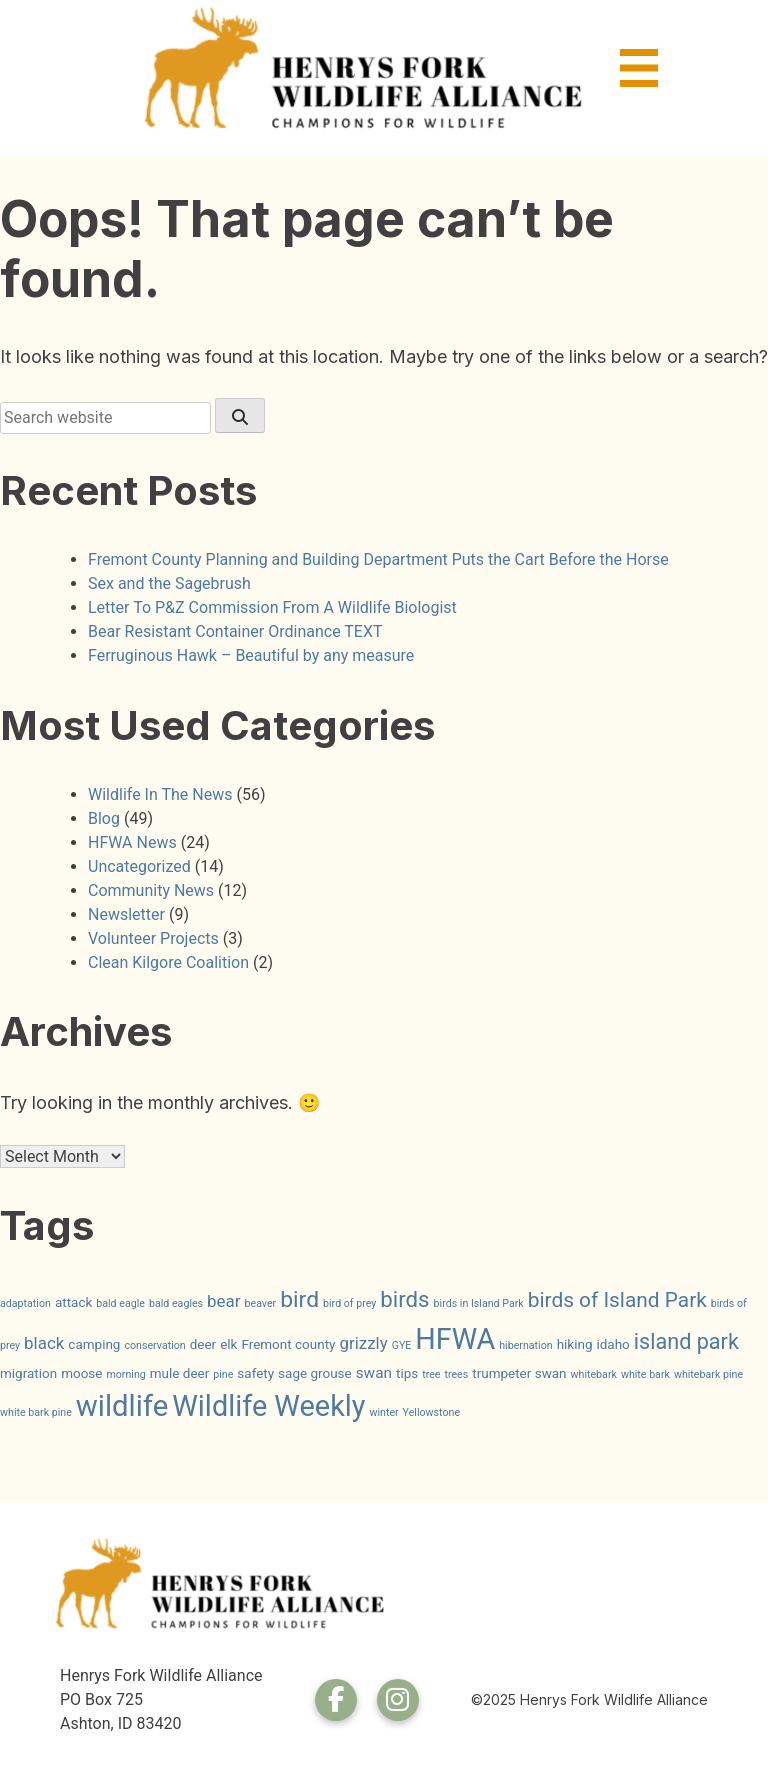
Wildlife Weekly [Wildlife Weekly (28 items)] (268, 1406)
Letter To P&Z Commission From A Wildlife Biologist (272, 607)
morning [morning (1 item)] (125, 1374)
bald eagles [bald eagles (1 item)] (176, 1303)
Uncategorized (139, 866)
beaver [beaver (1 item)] (261, 1303)
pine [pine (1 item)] (223, 1374)
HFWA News (132, 842)
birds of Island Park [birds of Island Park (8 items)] (617, 1300)
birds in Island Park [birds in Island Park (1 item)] (479, 1303)
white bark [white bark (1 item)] (645, 1374)
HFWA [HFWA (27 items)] (455, 1339)
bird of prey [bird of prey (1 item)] (349, 1303)
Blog (104, 818)
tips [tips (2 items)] (407, 1373)
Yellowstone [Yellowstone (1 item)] (431, 1412)
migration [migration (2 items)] (28, 1373)
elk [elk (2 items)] (228, 1344)
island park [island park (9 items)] (686, 1341)
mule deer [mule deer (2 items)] (180, 1373)
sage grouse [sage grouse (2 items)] (315, 1373)
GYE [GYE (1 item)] (402, 1345)
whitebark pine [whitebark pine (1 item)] (708, 1374)
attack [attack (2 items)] (73, 1302)
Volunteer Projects (153, 938)
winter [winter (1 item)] (383, 1412)
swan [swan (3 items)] (374, 1373)
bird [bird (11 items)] (299, 1299)
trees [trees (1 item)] (456, 1374)
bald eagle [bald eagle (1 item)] (120, 1303)
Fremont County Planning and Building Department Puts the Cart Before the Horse (378, 559)
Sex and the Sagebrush (169, 583)
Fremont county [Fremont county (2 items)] (288, 1344)
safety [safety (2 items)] (255, 1373)
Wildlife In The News (160, 794)
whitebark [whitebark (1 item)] (594, 1374)
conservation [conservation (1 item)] (154, 1345)
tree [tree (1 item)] (431, 1374)
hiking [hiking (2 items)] (575, 1344)
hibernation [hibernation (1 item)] (525, 1345)
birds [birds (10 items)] (404, 1299)
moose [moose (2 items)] (81, 1373)
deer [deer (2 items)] (203, 1344)
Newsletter (126, 914)
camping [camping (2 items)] (94, 1344)
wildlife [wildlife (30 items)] (122, 1406)
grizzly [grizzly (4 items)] (363, 1343)
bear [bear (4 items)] (223, 1301)
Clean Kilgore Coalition (168, 962)
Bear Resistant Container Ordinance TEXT (235, 631)
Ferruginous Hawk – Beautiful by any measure (251, 655)
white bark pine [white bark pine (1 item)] (36, 1412)
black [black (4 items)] (44, 1343)
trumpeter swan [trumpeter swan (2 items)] (519, 1373)
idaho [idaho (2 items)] (612, 1344)
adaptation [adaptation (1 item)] (25, 1303)
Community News (151, 890)
